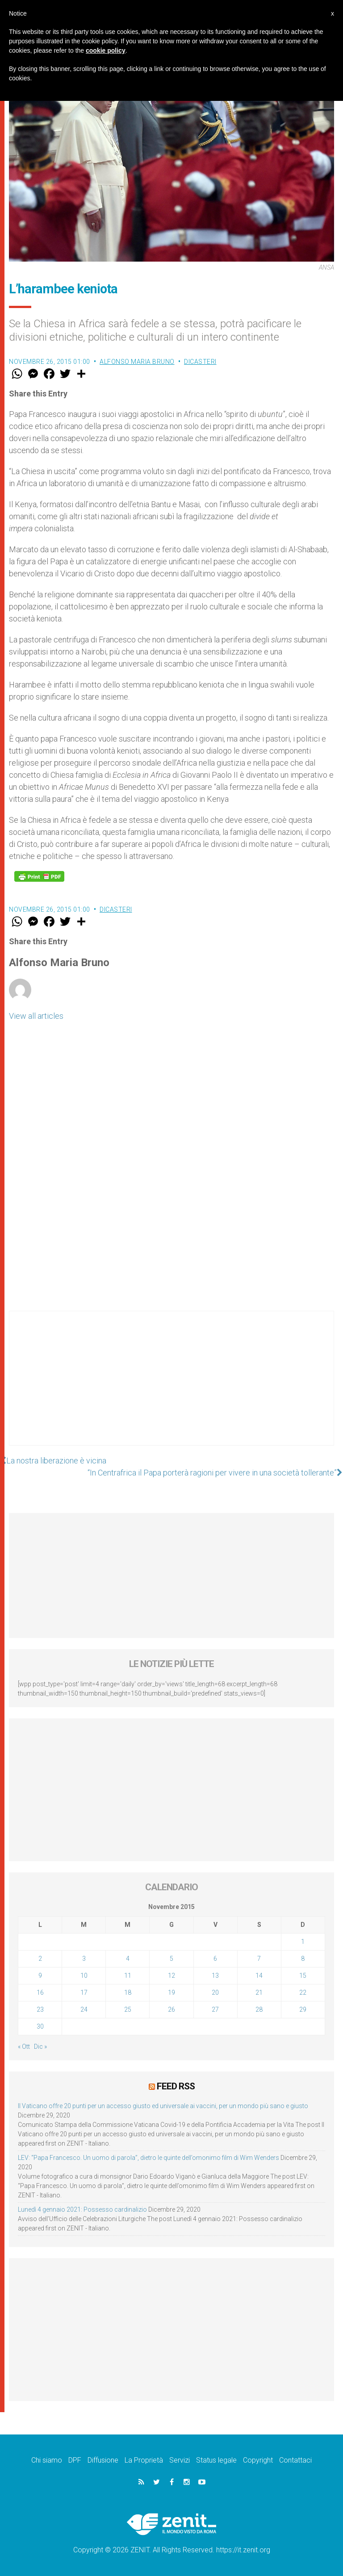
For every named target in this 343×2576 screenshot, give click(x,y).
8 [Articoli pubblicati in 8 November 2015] (303, 1958)
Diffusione (103, 2460)
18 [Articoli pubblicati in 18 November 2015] (127, 1992)
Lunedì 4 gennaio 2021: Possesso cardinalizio (82, 2209)
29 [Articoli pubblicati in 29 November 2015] (302, 2009)
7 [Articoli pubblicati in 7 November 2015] (259, 1958)
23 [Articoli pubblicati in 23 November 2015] (40, 2009)
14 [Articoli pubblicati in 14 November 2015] (259, 1975)
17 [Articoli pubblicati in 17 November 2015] (84, 1992)
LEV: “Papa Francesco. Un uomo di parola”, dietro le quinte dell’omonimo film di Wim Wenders (148, 2157)
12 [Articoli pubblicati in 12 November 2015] (171, 1975)
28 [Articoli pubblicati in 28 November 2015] (259, 2009)
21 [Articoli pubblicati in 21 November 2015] (259, 1992)
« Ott (24, 2046)
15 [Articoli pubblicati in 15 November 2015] (302, 1975)
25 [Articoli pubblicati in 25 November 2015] (127, 2009)
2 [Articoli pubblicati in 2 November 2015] (40, 1958)
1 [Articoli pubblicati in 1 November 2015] (303, 1941)
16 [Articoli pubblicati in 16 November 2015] (40, 1992)
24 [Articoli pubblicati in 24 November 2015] (84, 2009)
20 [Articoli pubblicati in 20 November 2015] (215, 1992)
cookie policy (105, 50)
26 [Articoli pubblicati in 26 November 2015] (171, 2009)
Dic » (40, 2046)
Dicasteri (200, 361)
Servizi (179, 2460)
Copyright (258, 2460)
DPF (74, 2460)
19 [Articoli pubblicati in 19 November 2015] (171, 1992)
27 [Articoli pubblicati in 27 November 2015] (215, 2009)
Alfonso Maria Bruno (137, 361)
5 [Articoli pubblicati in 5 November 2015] (171, 1958)
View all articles (36, 1016)
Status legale (216, 2460)
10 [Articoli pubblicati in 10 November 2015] (84, 1975)
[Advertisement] (171, 1387)
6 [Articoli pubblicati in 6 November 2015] (215, 1958)
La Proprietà (144, 2460)
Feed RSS (176, 2086)
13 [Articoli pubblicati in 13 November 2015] (215, 1975)
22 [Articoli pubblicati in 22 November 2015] (302, 1992)
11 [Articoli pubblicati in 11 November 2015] (127, 1975)
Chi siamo (46, 2460)
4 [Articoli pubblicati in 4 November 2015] (128, 1958)
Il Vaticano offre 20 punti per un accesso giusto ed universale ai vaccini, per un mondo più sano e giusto (163, 2105)
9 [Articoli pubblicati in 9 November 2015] (40, 1975)
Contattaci (295, 2460)
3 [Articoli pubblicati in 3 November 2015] (84, 1958)
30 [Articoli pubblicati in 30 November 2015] (40, 2026)
